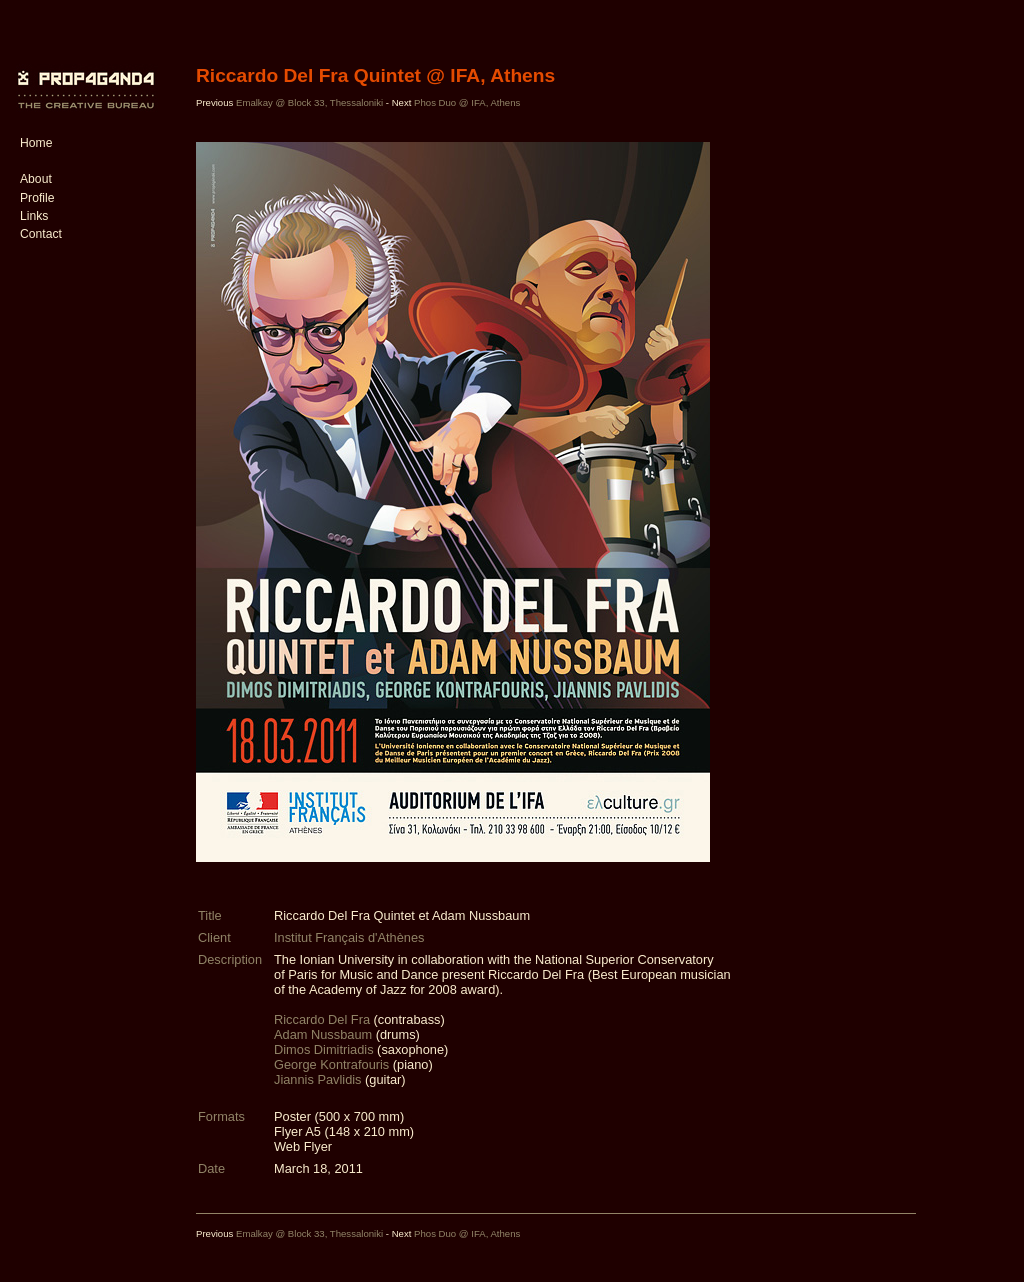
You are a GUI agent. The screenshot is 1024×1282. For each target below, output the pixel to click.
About (36, 179)
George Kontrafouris (331, 1064)
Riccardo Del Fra (322, 1019)
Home (36, 143)
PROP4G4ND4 (83, 75)
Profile (37, 198)
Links (34, 216)
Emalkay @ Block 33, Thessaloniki (309, 102)
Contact (41, 234)
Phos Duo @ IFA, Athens (467, 102)
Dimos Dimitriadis (324, 1049)
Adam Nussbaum (323, 1034)
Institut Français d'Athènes (349, 937)
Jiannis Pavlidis (318, 1079)
